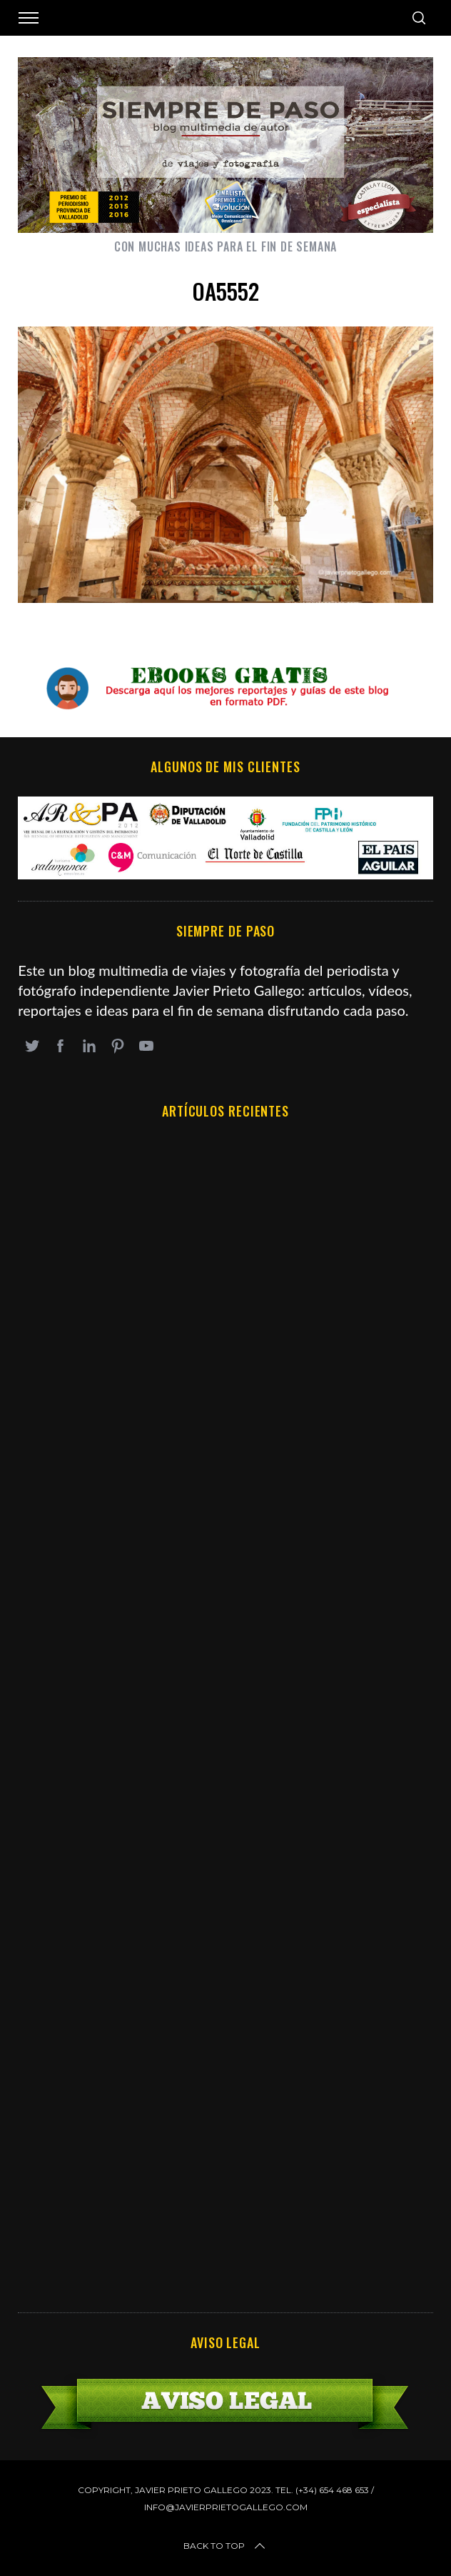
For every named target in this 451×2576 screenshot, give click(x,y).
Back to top (225, 2546)
